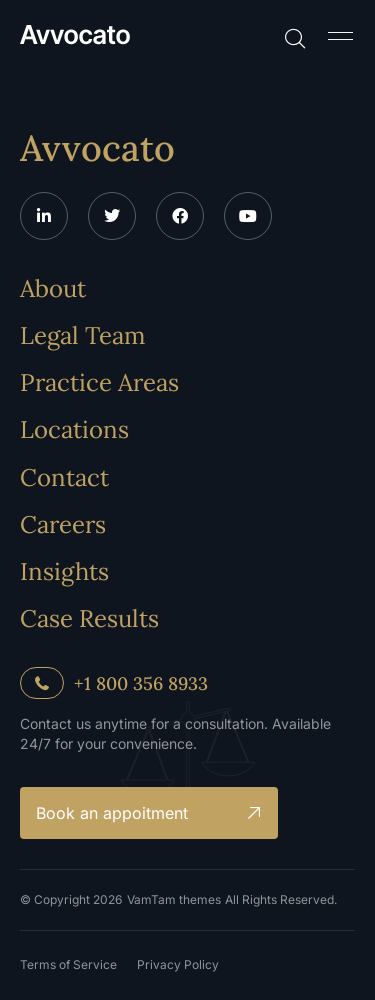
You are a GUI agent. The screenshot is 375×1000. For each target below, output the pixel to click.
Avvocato (97, 148)
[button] (340, 35)
